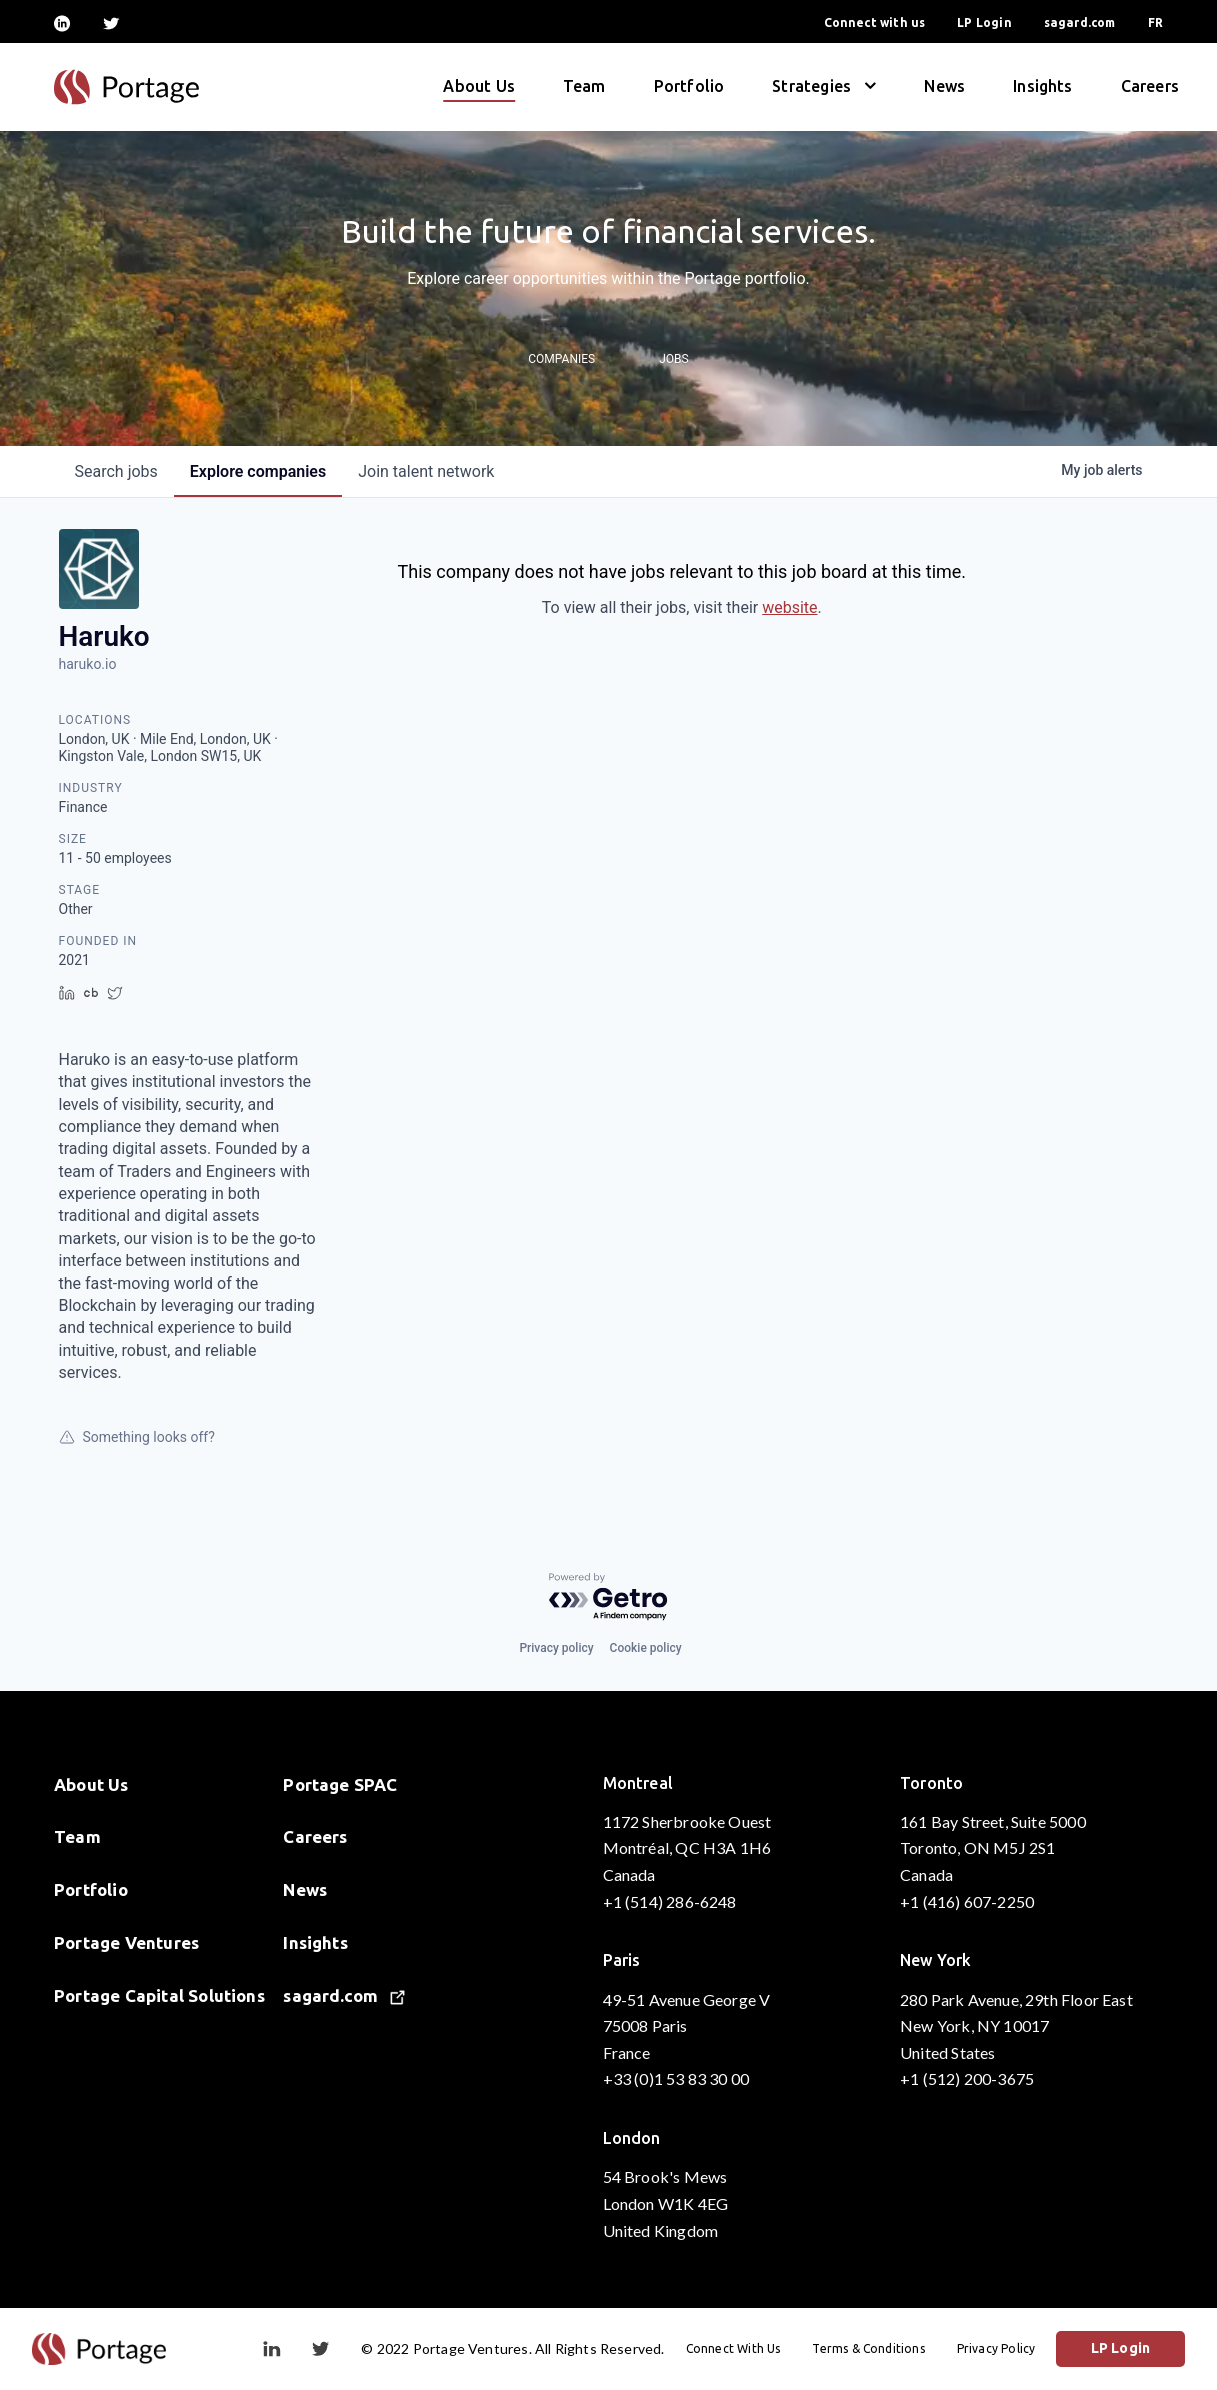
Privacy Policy (997, 2348)
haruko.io (88, 664)
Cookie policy (646, 1648)
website (789, 607)
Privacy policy (556, 1648)
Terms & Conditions (869, 2348)
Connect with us (875, 22)
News (944, 86)
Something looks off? (137, 1437)
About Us (478, 86)
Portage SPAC (340, 1784)
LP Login (984, 22)
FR (1155, 22)
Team (584, 86)
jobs (116, 471)
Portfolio (689, 86)
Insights (1042, 86)
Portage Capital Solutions (159, 1995)
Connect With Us (734, 2348)
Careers (1150, 86)
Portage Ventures (126, 1942)
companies (258, 471)
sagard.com (1080, 22)
